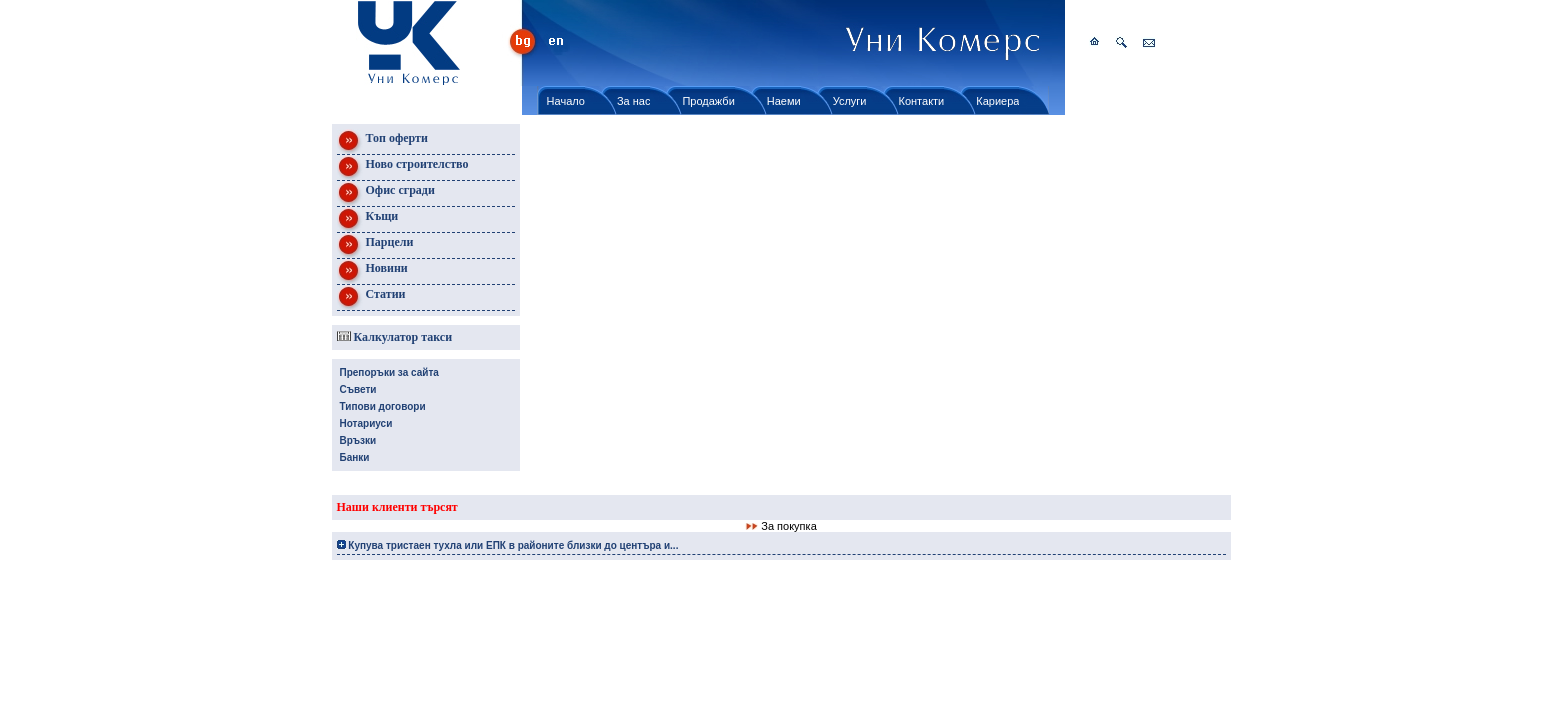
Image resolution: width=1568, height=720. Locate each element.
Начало (566, 101)
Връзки (358, 440)
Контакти (922, 101)
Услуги (850, 101)
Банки (355, 457)
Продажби (708, 101)
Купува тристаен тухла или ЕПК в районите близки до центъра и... (508, 545)
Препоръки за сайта (389, 372)
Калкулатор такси (395, 337)
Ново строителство (403, 167)
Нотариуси (366, 423)
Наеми (784, 101)
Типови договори (383, 406)
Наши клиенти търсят (397, 507)
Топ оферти (382, 141)
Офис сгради (386, 193)
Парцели (375, 245)
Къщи (368, 219)
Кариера (997, 101)
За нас (634, 101)
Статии (371, 297)
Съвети (358, 389)
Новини (372, 271)
